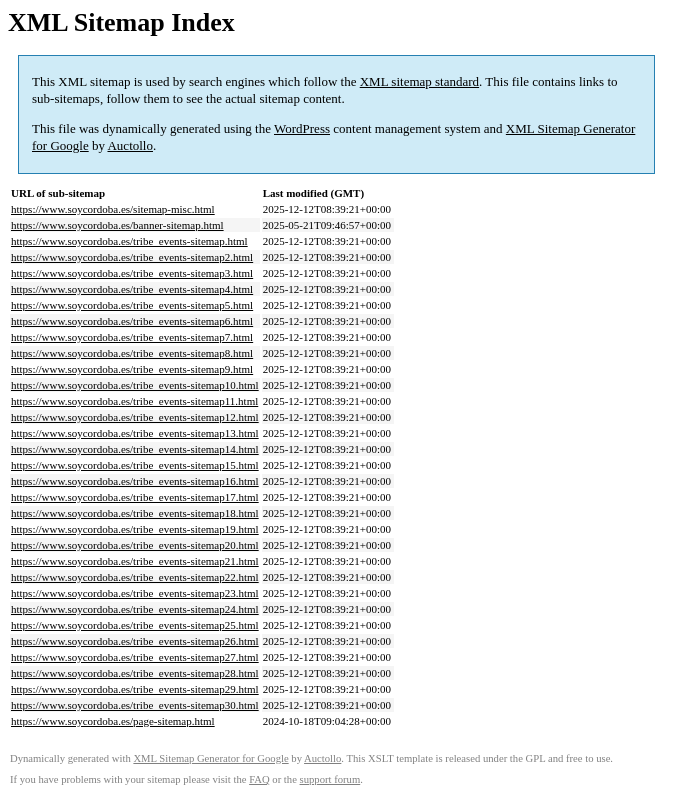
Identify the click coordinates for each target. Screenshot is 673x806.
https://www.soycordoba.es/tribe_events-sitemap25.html (135, 625)
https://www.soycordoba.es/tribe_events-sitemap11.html (134, 401)
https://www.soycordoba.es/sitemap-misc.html (113, 209)
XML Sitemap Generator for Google (210, 758)
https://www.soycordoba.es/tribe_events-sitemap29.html (135, 689)
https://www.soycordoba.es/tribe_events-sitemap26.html (135, 641)
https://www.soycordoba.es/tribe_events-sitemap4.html (132, 289)
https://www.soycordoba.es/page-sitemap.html (113, 721)
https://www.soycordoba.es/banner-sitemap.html (117, 225)
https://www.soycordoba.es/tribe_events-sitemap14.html (135, 449)
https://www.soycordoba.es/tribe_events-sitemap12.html (135, 417)
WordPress (302, 128)
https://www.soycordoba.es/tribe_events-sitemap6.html (132, 321)
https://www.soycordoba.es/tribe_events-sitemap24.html (135, 609)
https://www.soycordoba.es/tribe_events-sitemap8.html (132, 353)
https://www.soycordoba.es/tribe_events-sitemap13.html (135, 433)
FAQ (259, 779)
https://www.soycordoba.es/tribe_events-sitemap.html (129, 241)
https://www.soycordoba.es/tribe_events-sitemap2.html (132, 257)
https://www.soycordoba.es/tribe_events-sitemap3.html (132, 273)
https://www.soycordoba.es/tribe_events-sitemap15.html (135, 465)
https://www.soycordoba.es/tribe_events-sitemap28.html (135, 673)
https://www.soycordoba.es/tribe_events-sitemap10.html (135, 385)
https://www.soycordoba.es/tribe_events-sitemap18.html (135, 513)
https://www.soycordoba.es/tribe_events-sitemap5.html (132, 305)
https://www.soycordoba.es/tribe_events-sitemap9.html (132, 369)
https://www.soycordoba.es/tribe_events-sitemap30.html (135, 705)
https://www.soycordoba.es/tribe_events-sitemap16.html (135, 481)
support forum (330, 779)
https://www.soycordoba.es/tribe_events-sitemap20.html (135, 545)
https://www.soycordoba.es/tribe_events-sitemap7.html (132, 337)
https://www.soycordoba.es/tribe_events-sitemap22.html (135, 577)
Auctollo (130, 145)
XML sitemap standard (419, 81)
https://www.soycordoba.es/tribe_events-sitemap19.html (135, 529)
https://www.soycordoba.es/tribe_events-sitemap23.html (135, 593)
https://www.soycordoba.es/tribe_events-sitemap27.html (135, 657)
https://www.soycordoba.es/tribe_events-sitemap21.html (135, 561)
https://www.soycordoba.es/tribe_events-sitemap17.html (135, 497)
